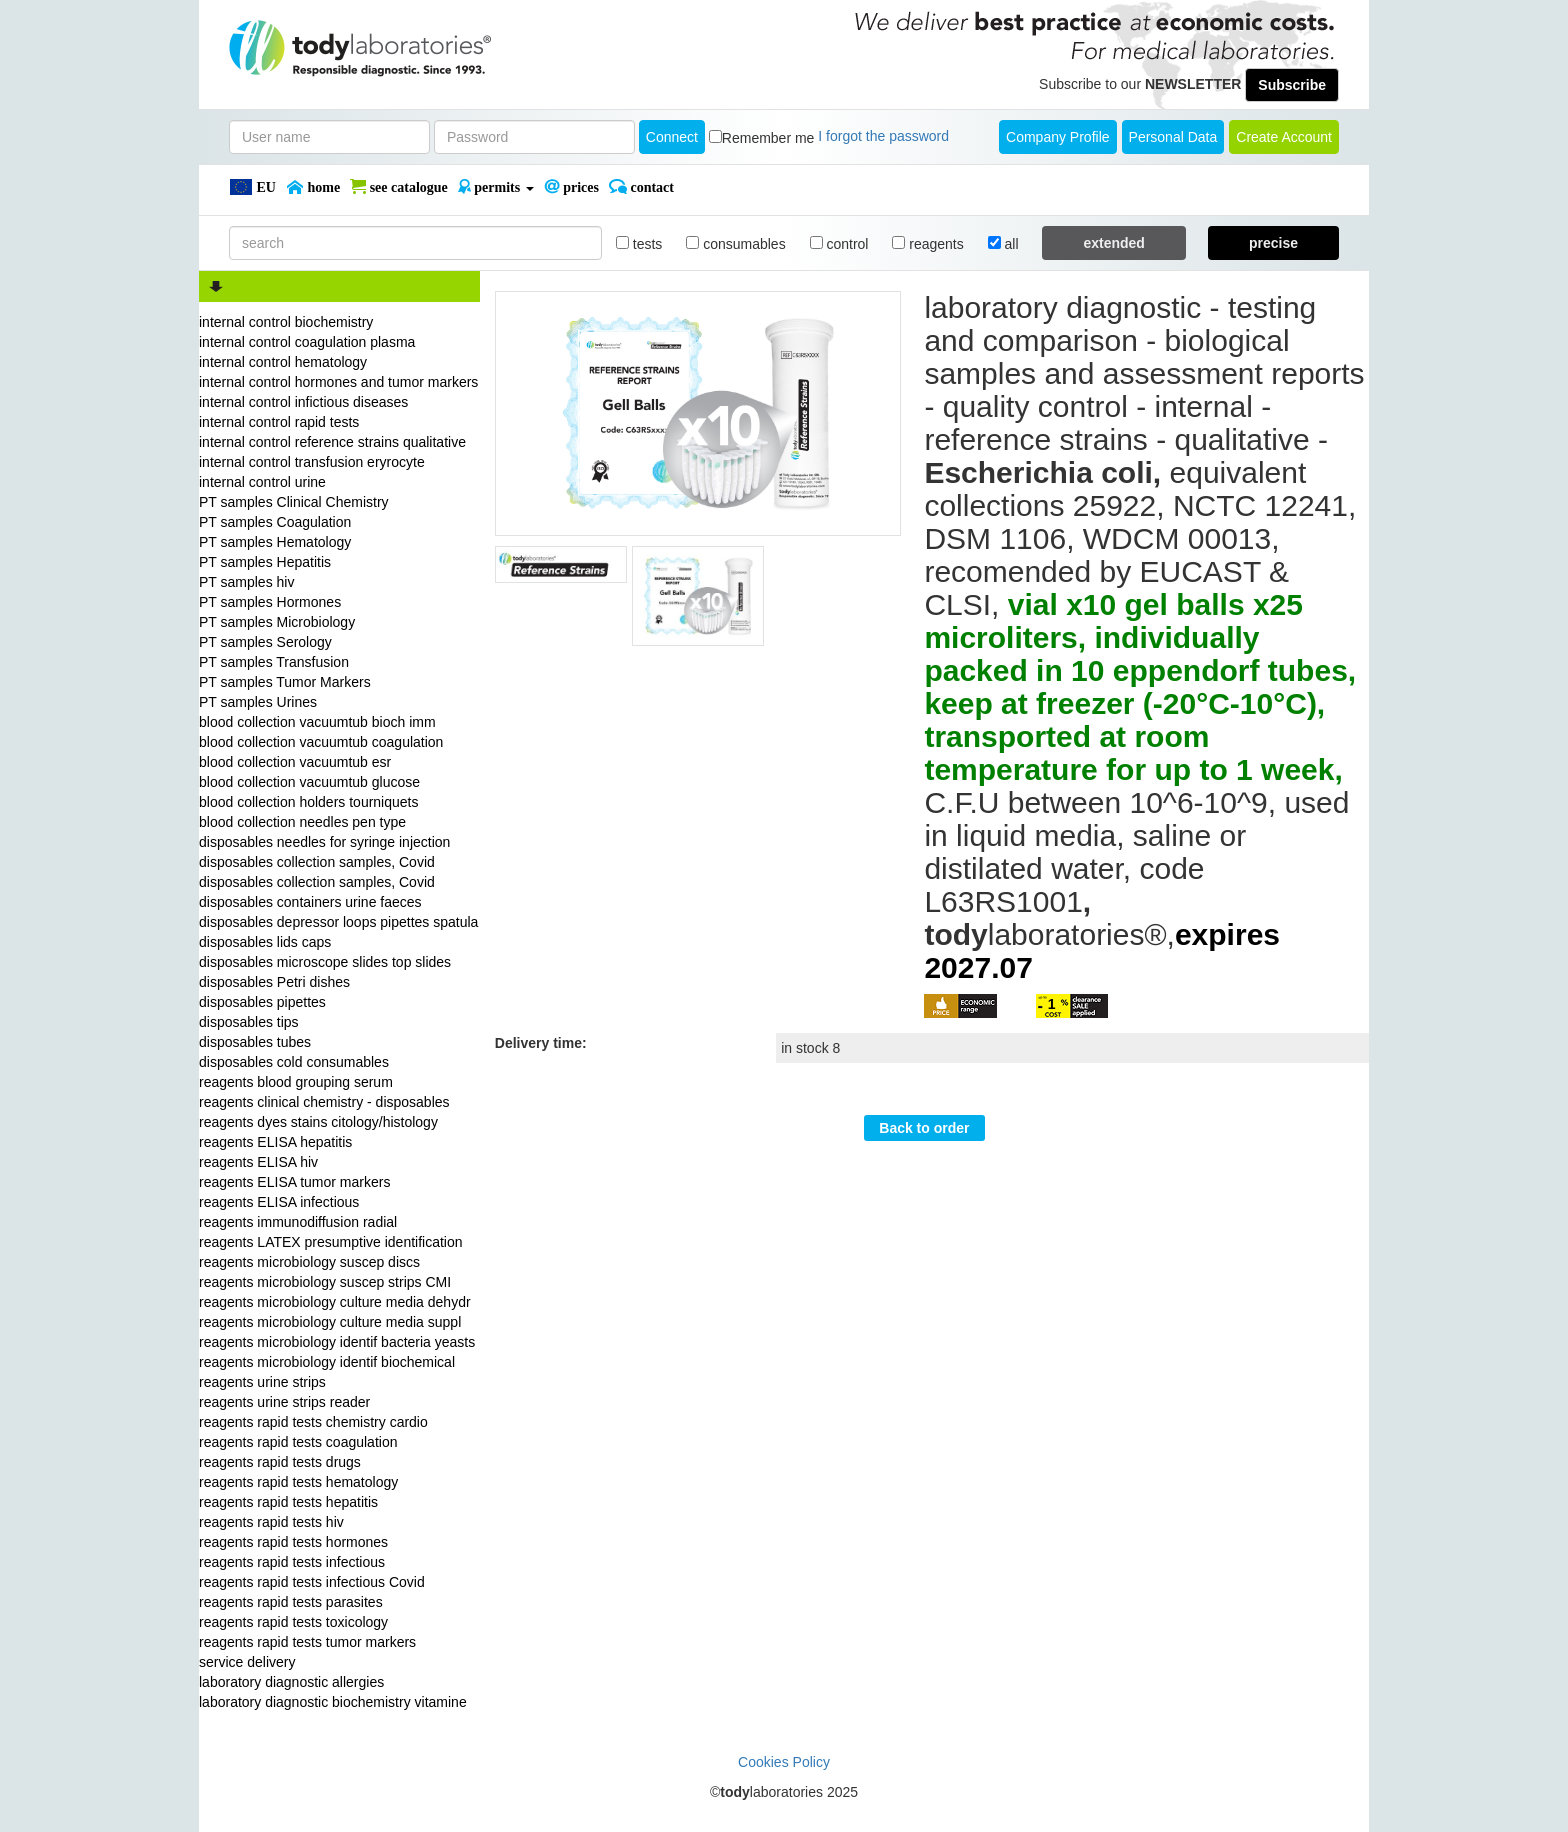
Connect (672, 137)
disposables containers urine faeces (310, 902)
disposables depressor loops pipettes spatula (338, 922)
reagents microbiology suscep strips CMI (325, 1282)
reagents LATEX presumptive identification (331, 1242)
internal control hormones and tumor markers (338, 382)
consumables (735, 244)
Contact (641, 187)
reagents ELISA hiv (258, 1162)
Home (313, 187)
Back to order (924, 1128)
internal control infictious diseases (303, 402)
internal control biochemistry (286, 322)
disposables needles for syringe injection (324, 842)
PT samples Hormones (270, 602)
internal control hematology (283, 362)
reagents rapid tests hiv (271, 1522)
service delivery (247, 1662)
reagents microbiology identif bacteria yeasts (337, 1342)
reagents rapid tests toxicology (293, 1622)
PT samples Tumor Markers (285, 682)
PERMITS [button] (496, 187)
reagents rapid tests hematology (298, 1482)
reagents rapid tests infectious (292, 1562)
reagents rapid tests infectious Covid (312, 1582)
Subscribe (1292, 85)
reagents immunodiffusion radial (298, 1222)
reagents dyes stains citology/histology (318, 1122)
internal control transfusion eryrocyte (312, 462)
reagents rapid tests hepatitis (288, 1502)
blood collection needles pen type (302, 822)
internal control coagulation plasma (307, 342)
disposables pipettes (262, 1002)
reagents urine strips (262, 1382)
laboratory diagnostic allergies (291, 1682)
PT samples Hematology (275, 542)
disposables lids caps (265, 942)
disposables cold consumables (294, 1062)
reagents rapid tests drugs (280, 1462)
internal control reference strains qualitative (332, 442)
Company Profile (1058, 137)
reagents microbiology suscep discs (309, 1262)
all (1003, 244)
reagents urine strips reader (284, 1402)
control (839, 244)
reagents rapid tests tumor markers (307, 1642)
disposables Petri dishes (274, 982)
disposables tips (249, 1022)
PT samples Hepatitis (265, 562)
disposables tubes (255, 1042)
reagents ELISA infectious (279, 1202)
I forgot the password (883, 136)
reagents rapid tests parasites (291, 1602)
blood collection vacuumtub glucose (309, 782)
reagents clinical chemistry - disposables (324, 1102)
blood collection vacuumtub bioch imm (317, 722)
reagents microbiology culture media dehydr (335, 1302)
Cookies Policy (784, 1762)
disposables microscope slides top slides (325, 962)
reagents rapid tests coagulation (298, 1442)
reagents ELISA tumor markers (294, 1182)
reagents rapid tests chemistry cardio (313, 1422)
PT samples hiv (246, 582)
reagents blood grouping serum (296, 1082)
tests (639, 244)
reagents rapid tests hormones (293, 1542)
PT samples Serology (265, 642)
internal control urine (262, 482)
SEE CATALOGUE (399, 187)
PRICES (571, 187)
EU (252, 187)
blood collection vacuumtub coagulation (321, 742)
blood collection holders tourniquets (308, 802)
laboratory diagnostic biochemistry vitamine (333, 1702)
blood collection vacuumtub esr (295, 762)
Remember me (768, 138)
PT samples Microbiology (277, 622)
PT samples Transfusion (274, 662)
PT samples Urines (258, 702)
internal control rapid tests (279, 422)
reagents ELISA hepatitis (275, 1142)
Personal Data (1173, 137)
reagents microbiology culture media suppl (330, 1322)
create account (1284, 137)
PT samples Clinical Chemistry (294, 502)
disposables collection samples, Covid (317, 862)
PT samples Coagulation (275, 522)
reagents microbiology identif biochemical (327, 1362)
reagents (927, 244)
